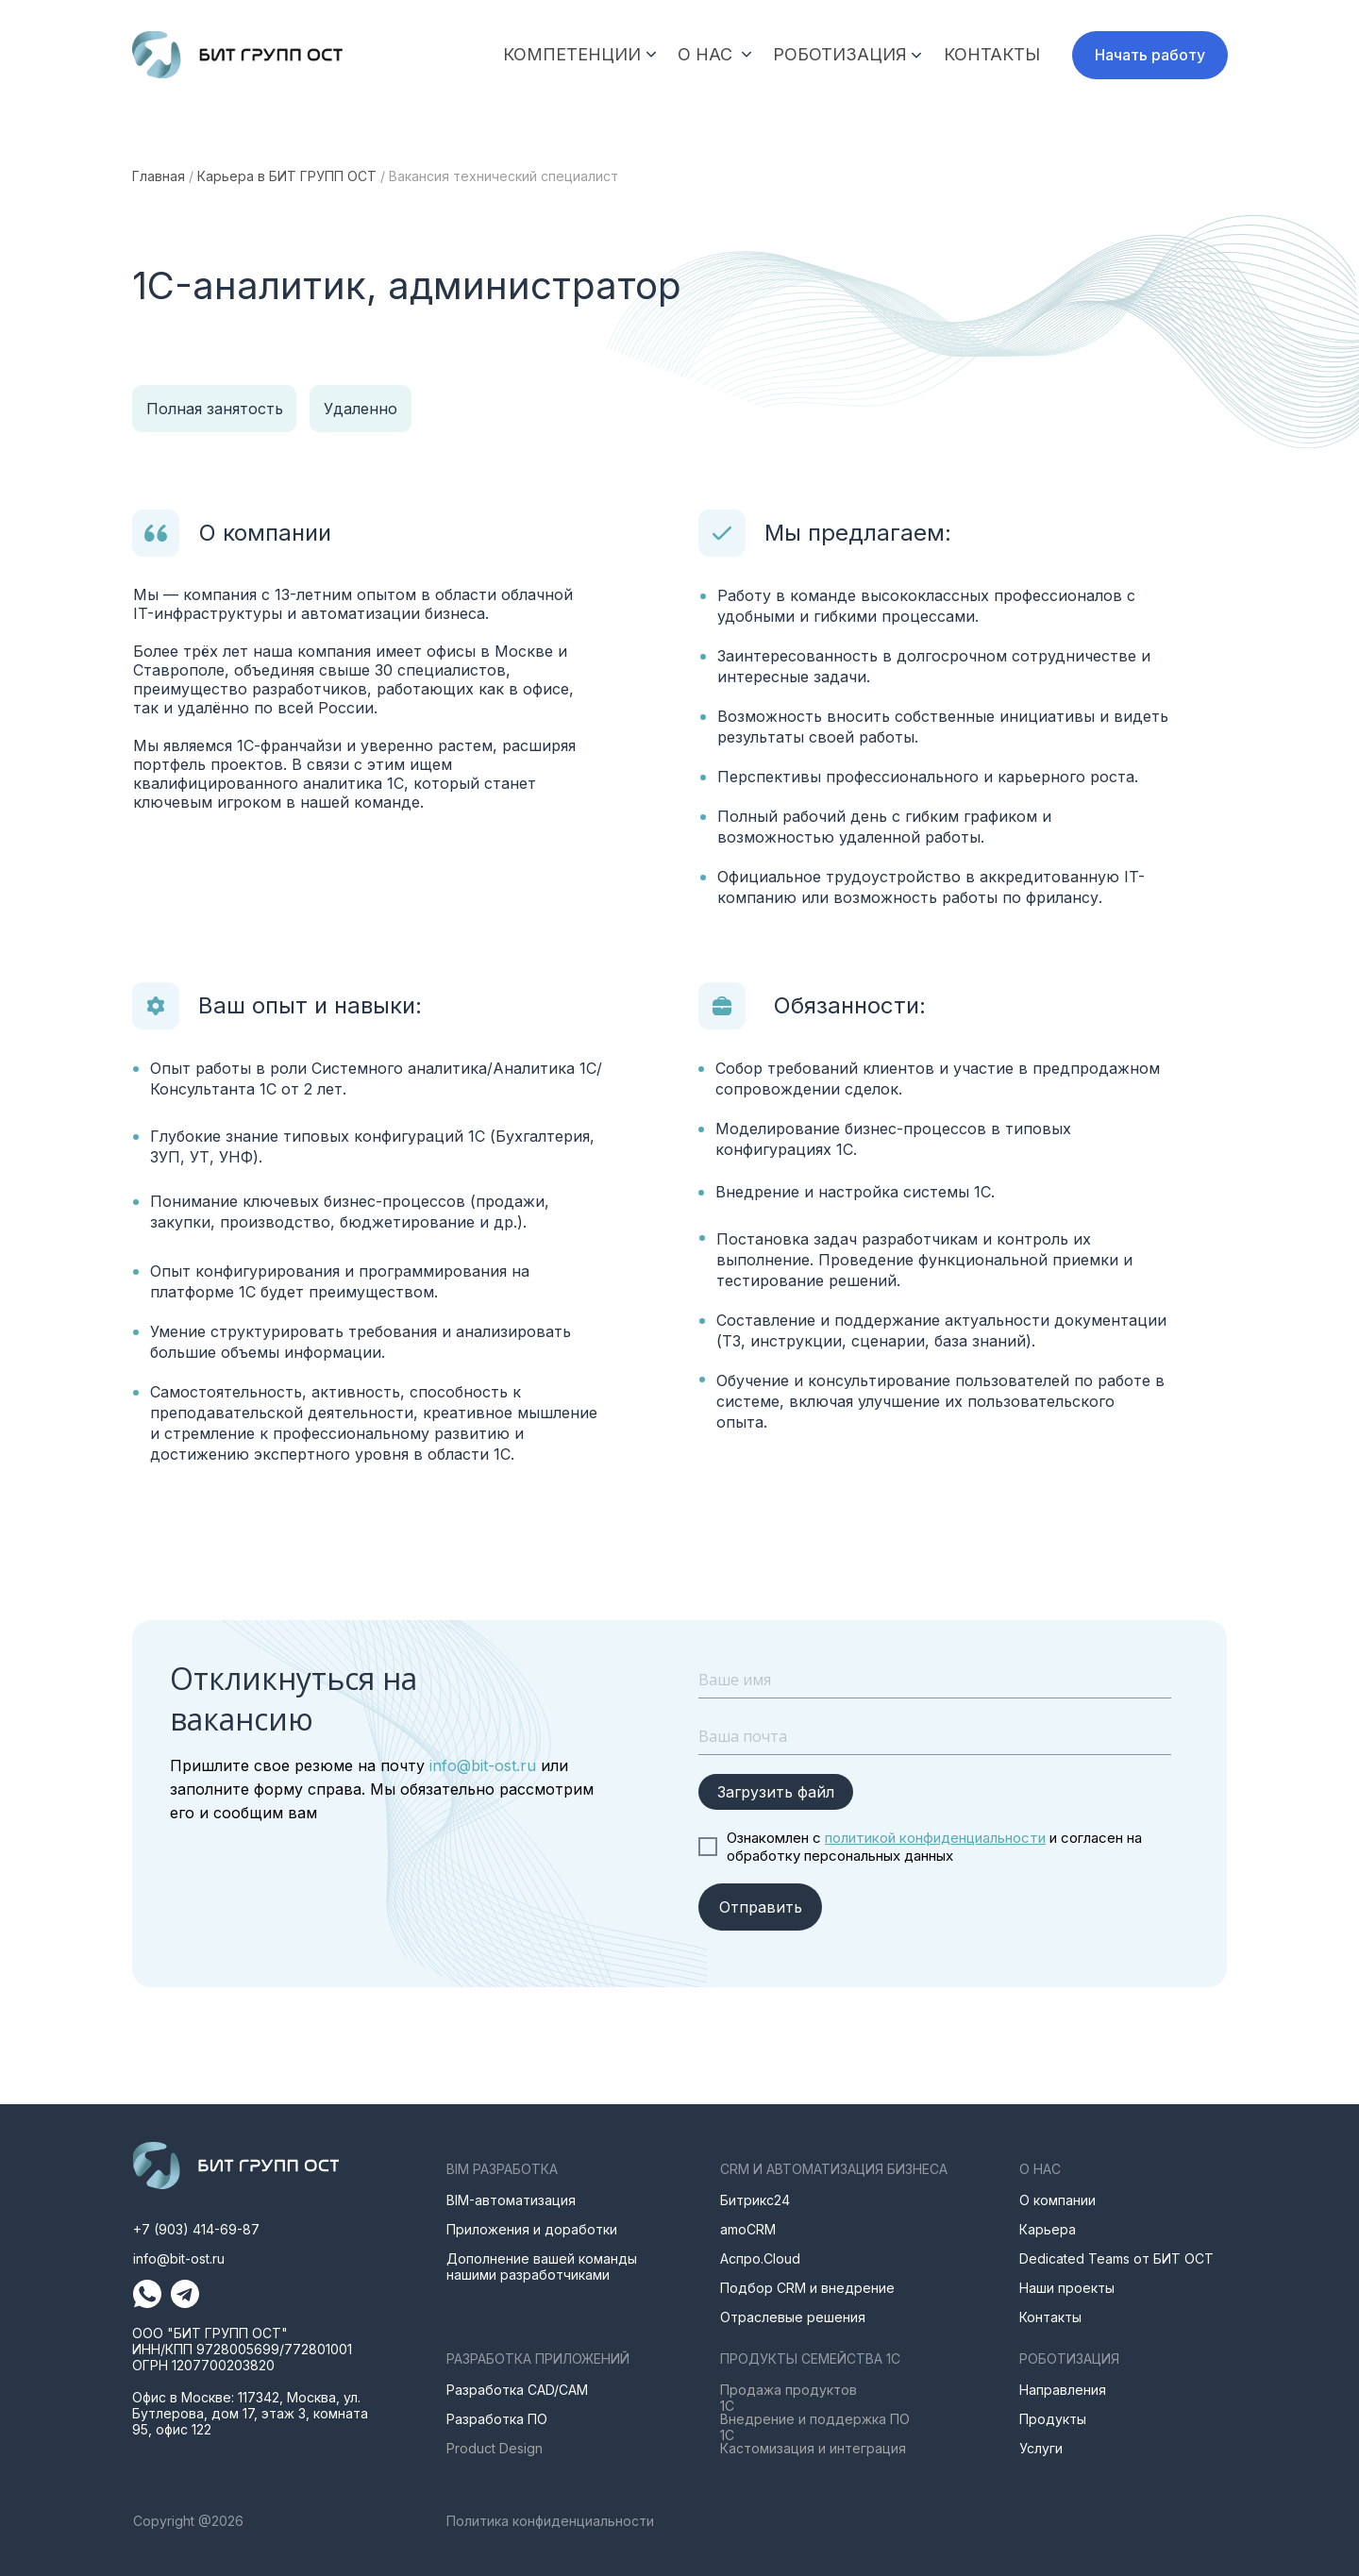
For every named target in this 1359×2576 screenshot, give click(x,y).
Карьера (1047, 2229)
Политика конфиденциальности (550, 2521)
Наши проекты (1067, 2288)
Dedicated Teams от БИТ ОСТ (1116, 2258)
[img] (237, 54)
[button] (1150, 55)
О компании (1057, 2200)
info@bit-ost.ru (480, 1765)
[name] (934, 1679)
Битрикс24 (755, 2200)
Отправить (760, 1907)
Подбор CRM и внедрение (807, 2288)
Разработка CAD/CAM (517, 2390)
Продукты (1052, 2419)
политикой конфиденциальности (935, 1838)
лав (151, 176)
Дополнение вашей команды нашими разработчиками (541, 2266)
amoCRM (748, 2229)
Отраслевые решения (792, 2317)
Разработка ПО (496, 2419)
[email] (934, 1736)
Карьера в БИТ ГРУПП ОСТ (287, 176)
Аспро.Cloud (760, 2258)
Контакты (1050, 2317)
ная (173, 176)
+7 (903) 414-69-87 (196, 2229)
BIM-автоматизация (511, 2200)
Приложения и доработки (531, 2229)
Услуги (1041, 2448)
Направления (1062, 2390)
